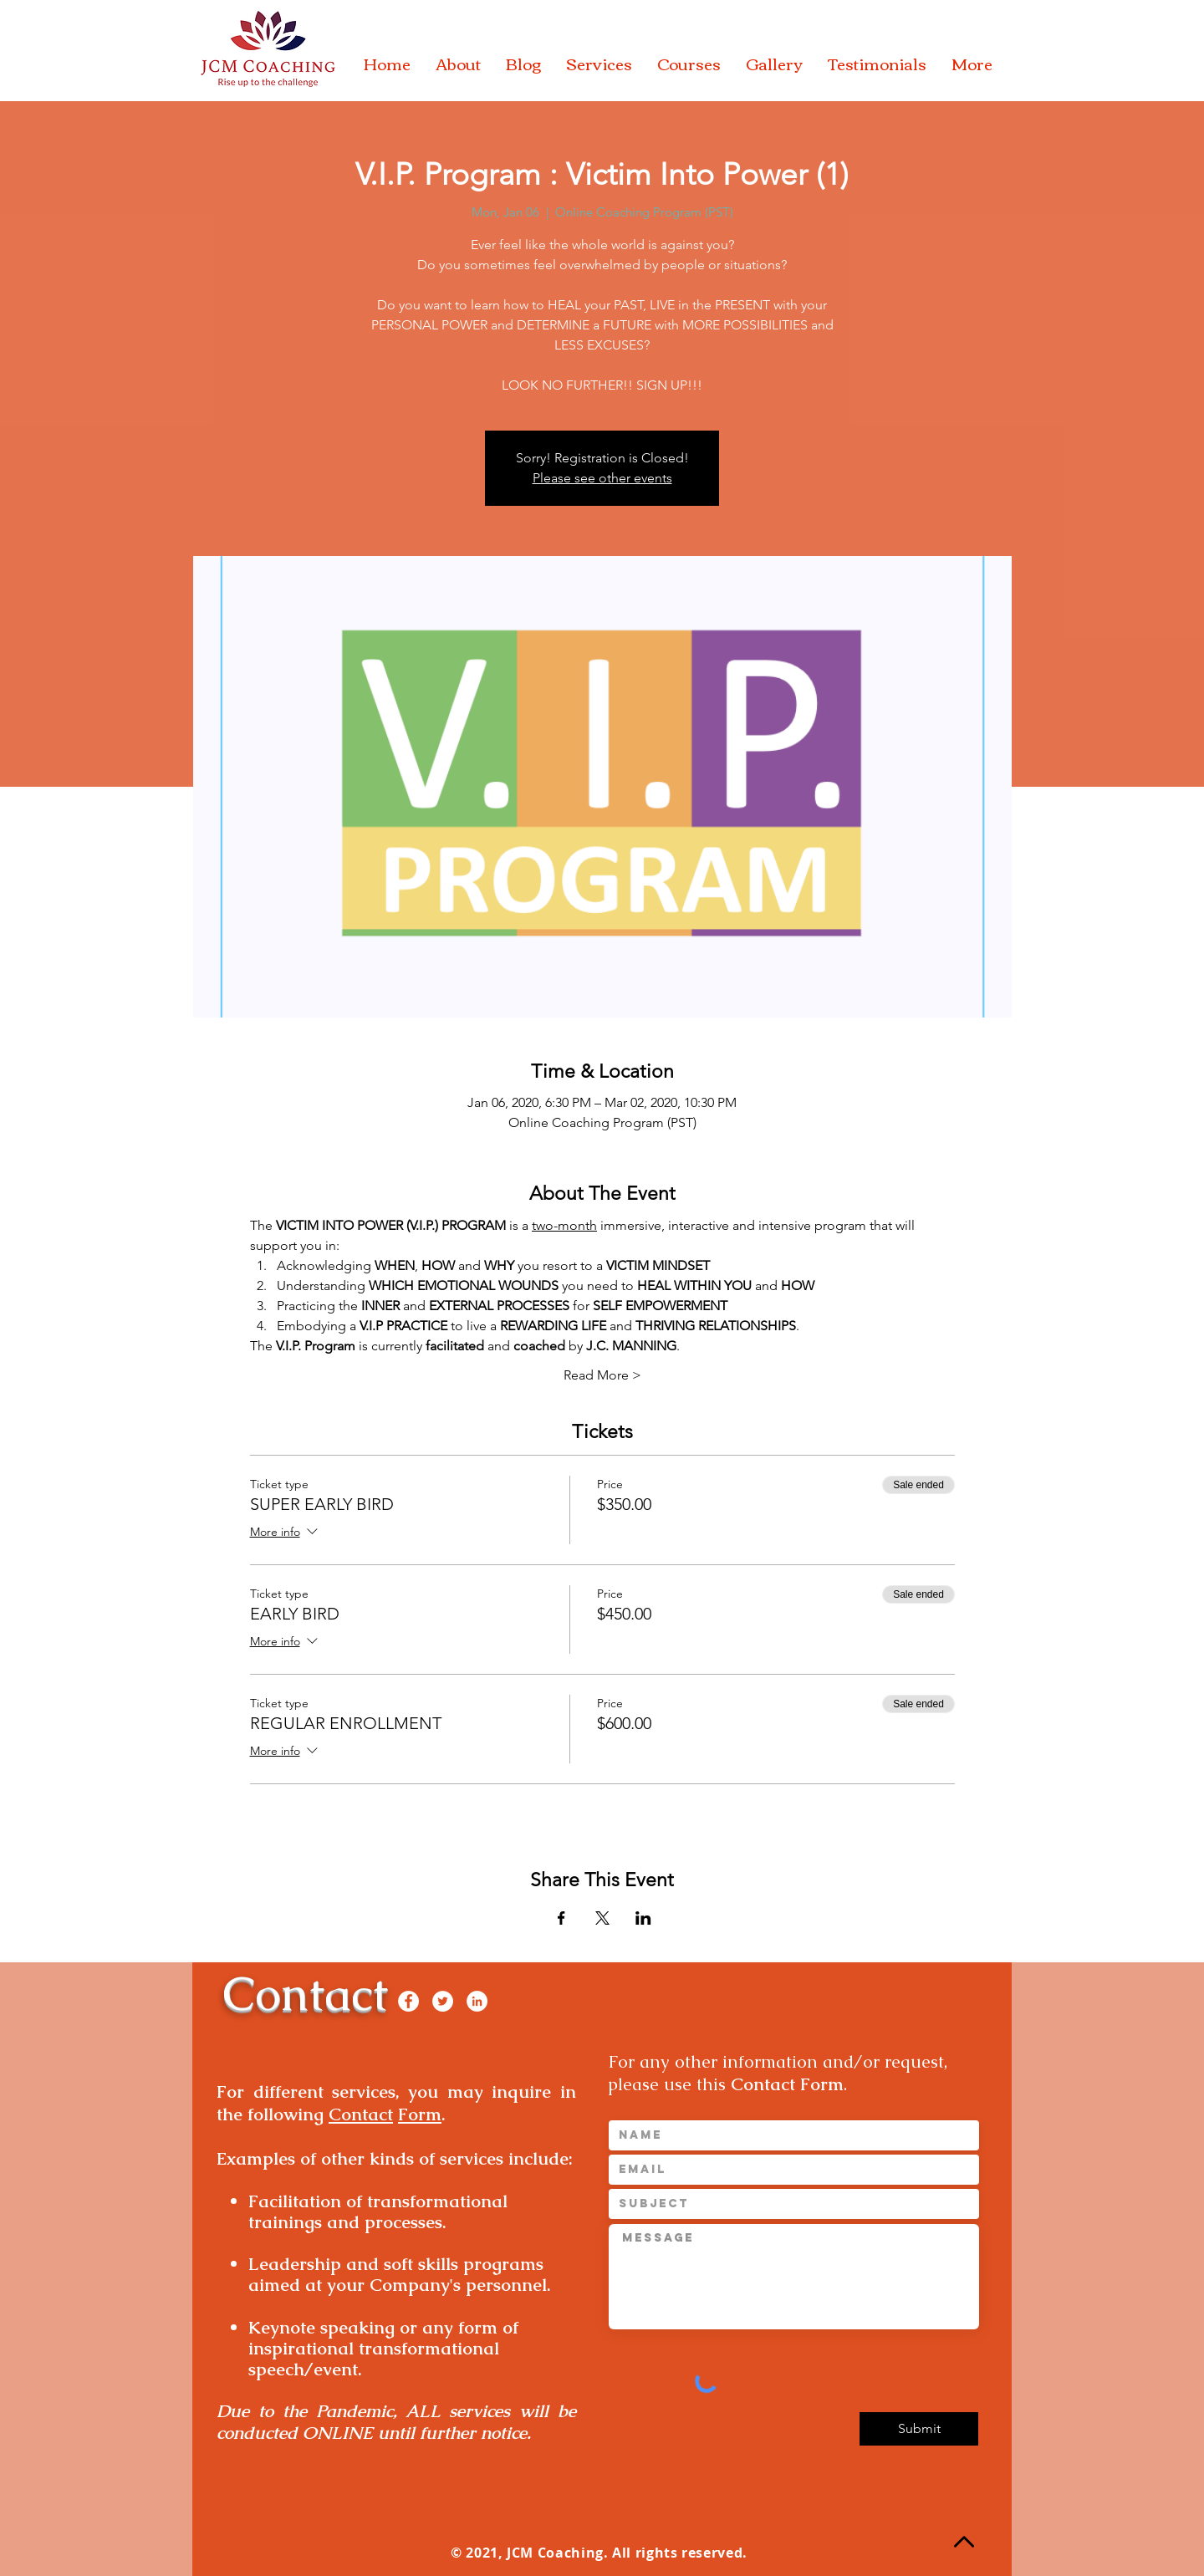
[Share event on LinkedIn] (643, 1918)
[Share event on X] (602, 1918)
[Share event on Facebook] (561, 1918)
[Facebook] (408, 2001)
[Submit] (919, 2429)
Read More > (602, 1375)
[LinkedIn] (477, 2001)
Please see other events (602, 478)
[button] (458, 63)
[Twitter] (442, 2001)
